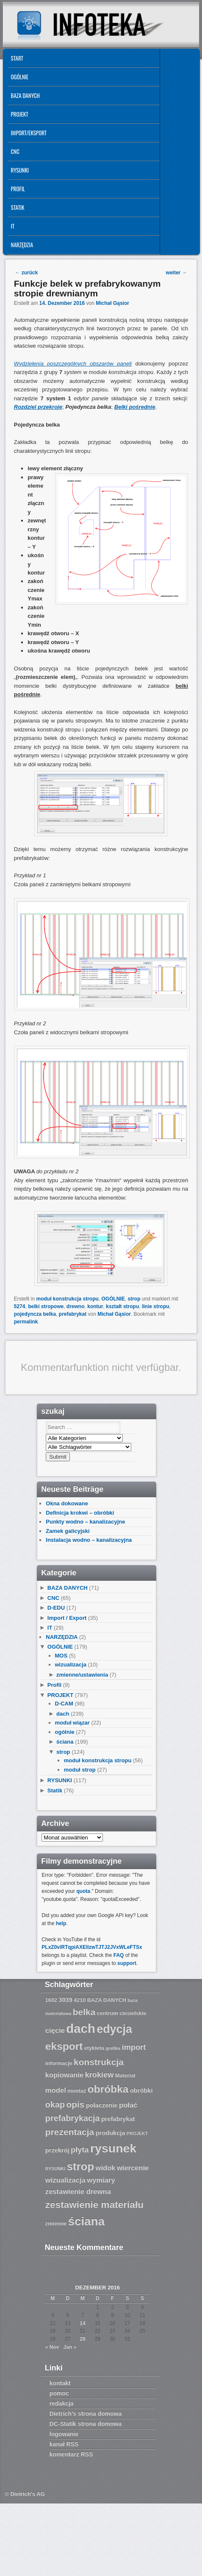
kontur (95, 1306)
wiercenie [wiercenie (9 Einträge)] (133, 2168)
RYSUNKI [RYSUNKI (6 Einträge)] (55, 2168)
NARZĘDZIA (22, 244)
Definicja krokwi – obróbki (80, 1513)
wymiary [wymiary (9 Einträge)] (101, 2180)
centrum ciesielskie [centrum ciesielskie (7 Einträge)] (122, 2013)
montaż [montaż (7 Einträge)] (76, 2091)
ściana (64, 1742)
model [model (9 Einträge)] (55, 2090)
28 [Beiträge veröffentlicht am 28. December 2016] (82, 2339)
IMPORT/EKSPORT (29, 132)
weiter (176, 273)
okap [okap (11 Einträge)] (55, 2104)
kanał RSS (64, 2444)
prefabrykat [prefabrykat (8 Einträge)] (118, 2119)
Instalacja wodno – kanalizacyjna (89, 1540)
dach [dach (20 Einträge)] (80, 2028)
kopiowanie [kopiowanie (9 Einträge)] (64, 2075)
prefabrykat (72, 1314)
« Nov (52, 2347)
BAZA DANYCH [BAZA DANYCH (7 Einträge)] (106, 2000)
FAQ (118, 1955)
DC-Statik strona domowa (86, 2423)
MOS (61, 1655)
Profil (18, 188)
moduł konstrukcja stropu (67, 1299)
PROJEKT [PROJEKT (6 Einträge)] (137, 2133)
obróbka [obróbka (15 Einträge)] (108, 2089)
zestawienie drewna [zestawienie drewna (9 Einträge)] (78, 2192)
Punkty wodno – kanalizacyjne (85, 1521)
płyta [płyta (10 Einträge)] (80, 2150)
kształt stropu (122, 1306)
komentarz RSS (71, 2454)
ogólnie (65, 1732)
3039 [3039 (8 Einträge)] (65, 1999)
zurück (26, 273)
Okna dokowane (67, 1503)
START (17, 58)
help (61, 1923)
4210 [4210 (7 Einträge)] (80, 2000)
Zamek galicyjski (67, 1531)
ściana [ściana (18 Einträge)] (86, 2221)
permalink (26, 1322)
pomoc (59, 2393)
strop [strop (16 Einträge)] (80, 2166)
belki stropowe (46, 1306)
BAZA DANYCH (25, 95)
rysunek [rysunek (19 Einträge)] (113, 2148)
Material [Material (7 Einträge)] (125, 2076)
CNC (15, 151)
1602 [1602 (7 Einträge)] (51, 2000)
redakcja (62, 2403)
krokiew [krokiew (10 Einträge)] (99, 2075)
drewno (75, 1306)
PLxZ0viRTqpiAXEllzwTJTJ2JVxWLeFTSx (92, 1947)
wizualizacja (70, 1664)
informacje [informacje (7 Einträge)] (58, 2063)
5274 (19, 1306)
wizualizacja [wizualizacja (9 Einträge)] (65, 2180)
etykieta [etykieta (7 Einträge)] (94, 2048)
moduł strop (80, 1770)
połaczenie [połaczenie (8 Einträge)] (102, 2105)
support (126, 1963)
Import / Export (66, 1618)
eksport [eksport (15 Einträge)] (64, 2046)
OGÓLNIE (20, 77)
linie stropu (155, 1306)
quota (83, 1891)
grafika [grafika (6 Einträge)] (112, 2048)
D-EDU (56, 1608)
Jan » (70, 2347)
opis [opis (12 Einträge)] (75, 2104)
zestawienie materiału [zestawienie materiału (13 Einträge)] (94, 2204)
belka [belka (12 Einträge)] (84, 2012)
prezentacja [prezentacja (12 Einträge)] (69, 2132)
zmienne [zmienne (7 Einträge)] (56, 2224)
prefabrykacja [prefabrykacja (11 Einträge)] (72, 2118)
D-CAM (64, 1703)
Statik (18, 207)
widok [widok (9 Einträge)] (105, 2168)
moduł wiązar (72, 1722)
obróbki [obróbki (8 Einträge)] (141, 2090)
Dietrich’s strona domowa (86, 2413)
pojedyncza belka (35, 1314)
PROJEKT (19, 114)
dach (62, 1714)
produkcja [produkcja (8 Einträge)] (110, 2132)
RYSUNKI (20, 170)
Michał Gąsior (112, 303)
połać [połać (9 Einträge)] (128, 2105)
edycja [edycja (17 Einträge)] (114, 2029)
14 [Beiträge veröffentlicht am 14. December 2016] (82, 2323)
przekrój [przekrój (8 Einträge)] (57, 2150)
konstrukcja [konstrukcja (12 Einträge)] (99, 2062)
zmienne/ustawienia (82, 1675)
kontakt (60, 2383)
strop (134, 1299)
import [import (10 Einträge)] (134, 2047)
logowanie (64, 2434)
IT (13, 226)
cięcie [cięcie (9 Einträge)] (55, 2030)
